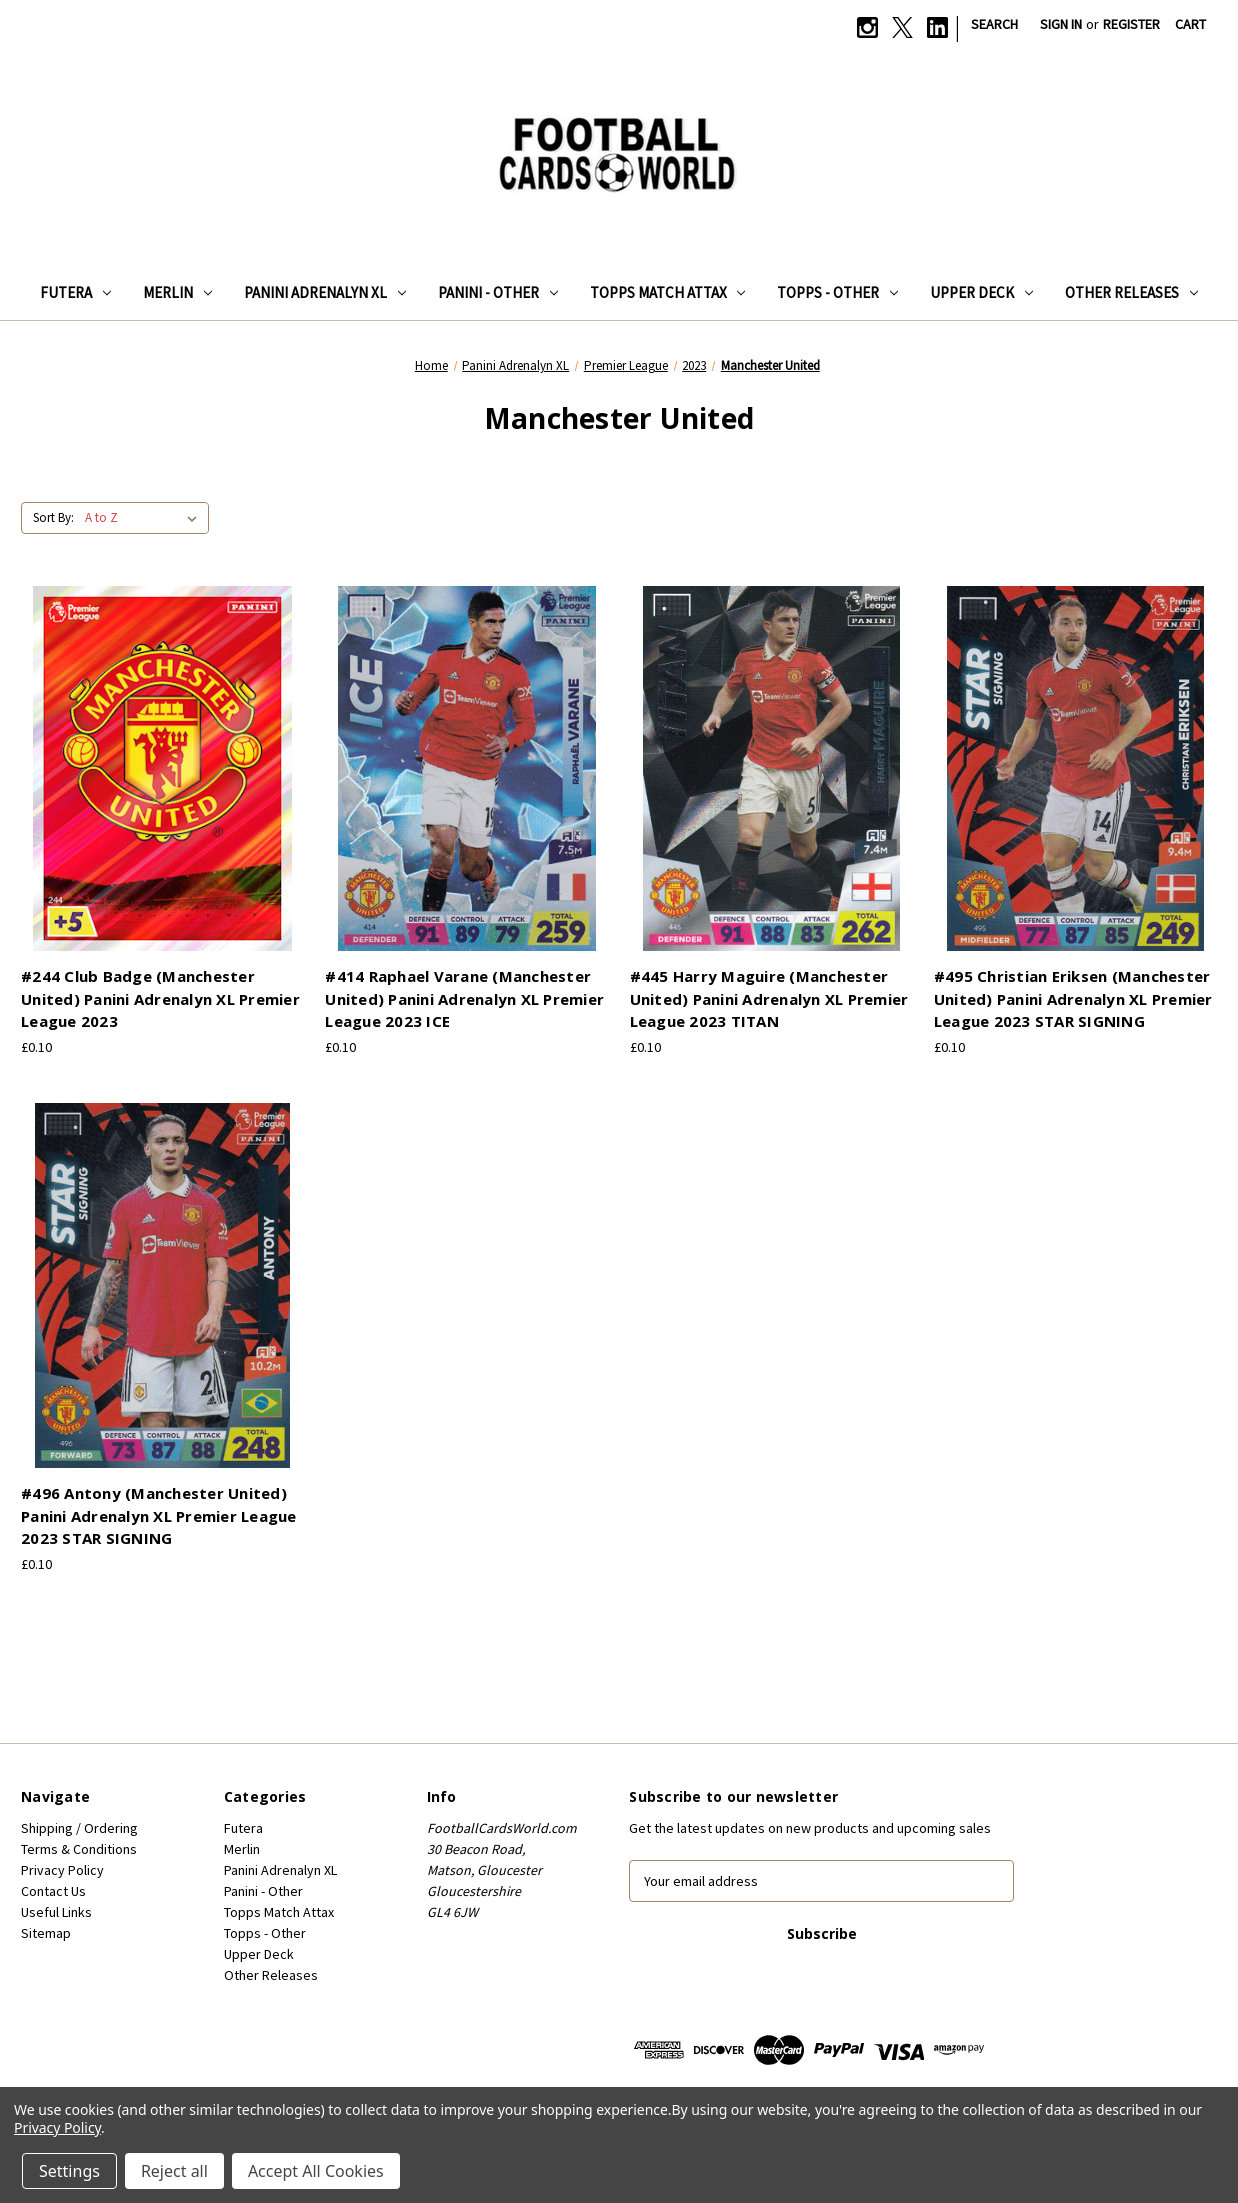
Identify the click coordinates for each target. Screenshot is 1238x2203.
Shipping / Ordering (79, 1828)
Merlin (177, 292)
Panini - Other (498, 292)
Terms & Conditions (79, 1849)
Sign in (1061, 24)
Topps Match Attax (668, 292)
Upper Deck (981, 292)
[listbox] (145, 518)
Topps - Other (837, 292)
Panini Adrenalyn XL (325, 292)
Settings (69, 2171)
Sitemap (46, 1933)
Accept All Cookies (316, 2171)
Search (994, 24)
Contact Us (53, 1891)
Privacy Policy (62, 1870)
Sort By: (53, 517)
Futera (75, 292)
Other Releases (1131, 292)
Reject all (174, 2171)
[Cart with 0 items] (1190, 24)
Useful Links (56, 1912)
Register (1131, 24)
